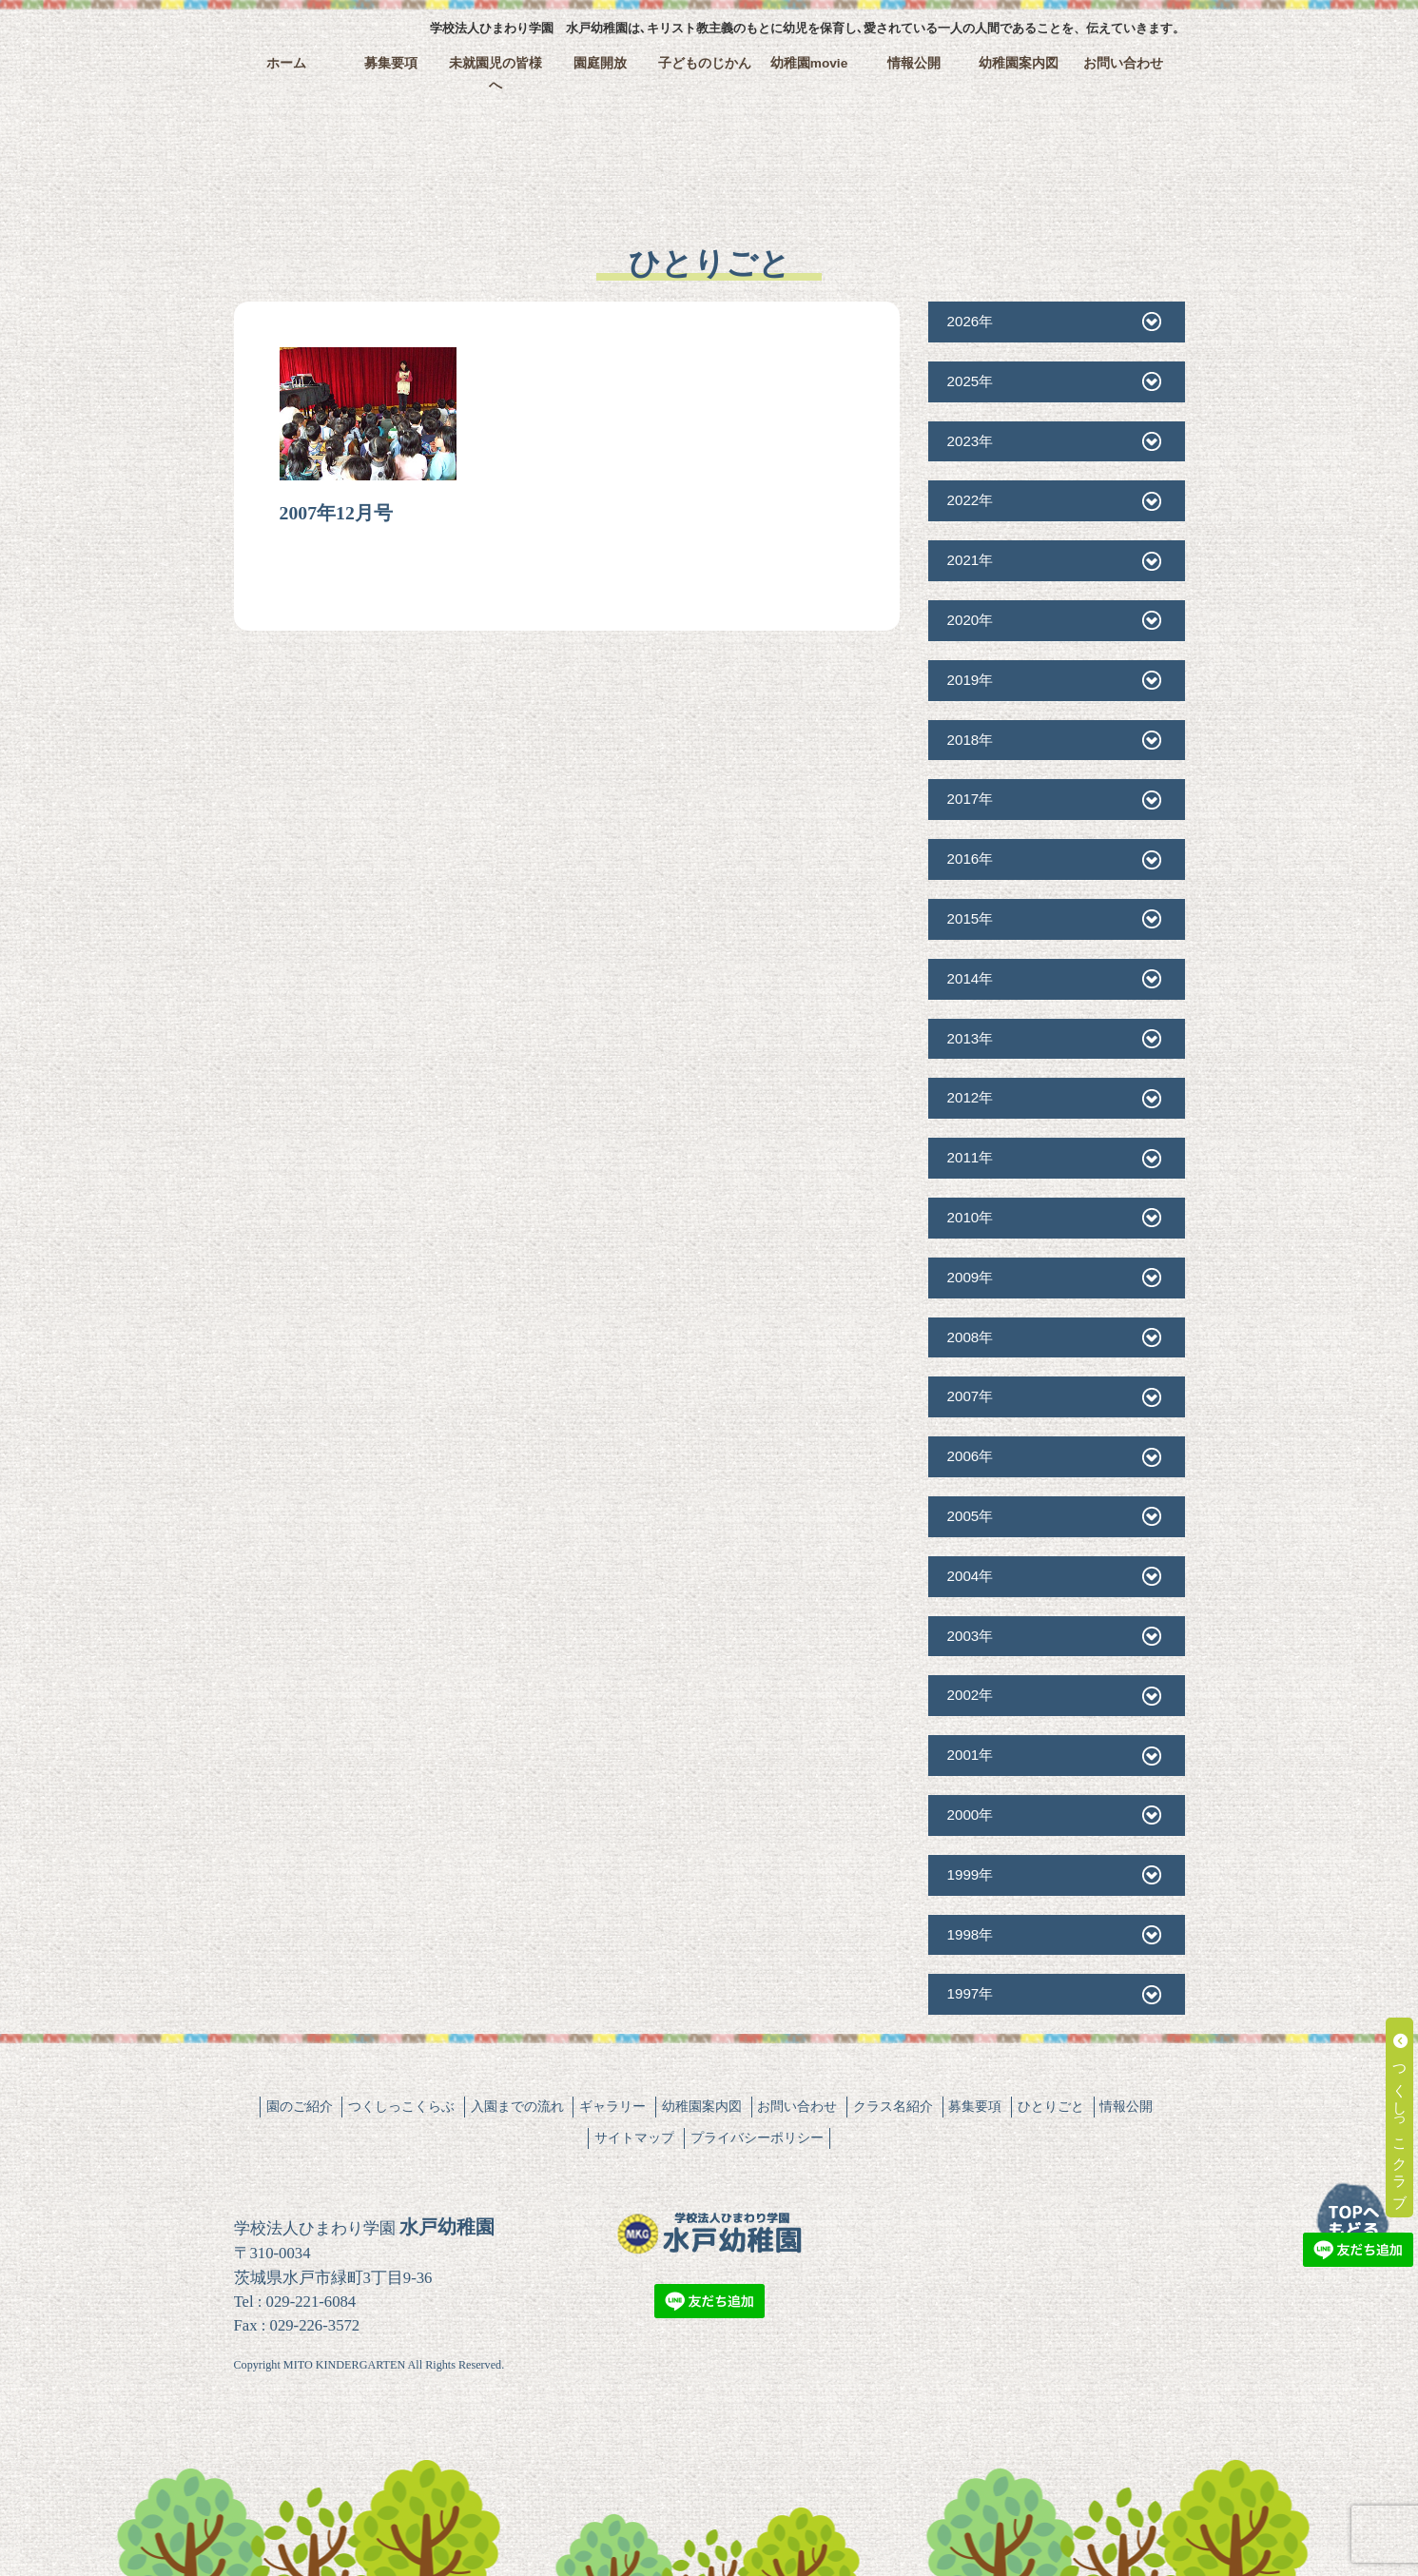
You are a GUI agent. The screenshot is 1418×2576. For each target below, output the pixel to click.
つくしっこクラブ (1400, 2117)
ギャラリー (612, 2106)
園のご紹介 (299, 2106)
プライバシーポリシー (757, 2137)
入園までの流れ (517, 2106)
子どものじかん (704, 63)
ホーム (286, 63)
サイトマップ (634, 2137)
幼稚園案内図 (1019, 63)
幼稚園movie (809, 63)
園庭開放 (600, 63)
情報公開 (914, 63)
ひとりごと (1051, 2106)
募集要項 (391, 63)
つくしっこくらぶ (401, 2106)
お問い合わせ (1123, 63)
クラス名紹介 (893, 2106)
